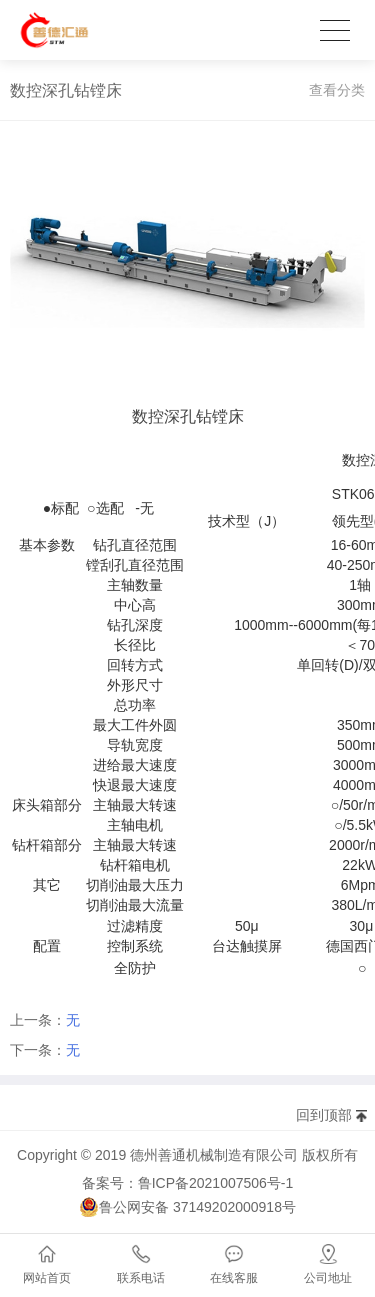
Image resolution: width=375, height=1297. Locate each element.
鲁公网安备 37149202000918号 (187, 1207)
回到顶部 (324, 1115)
